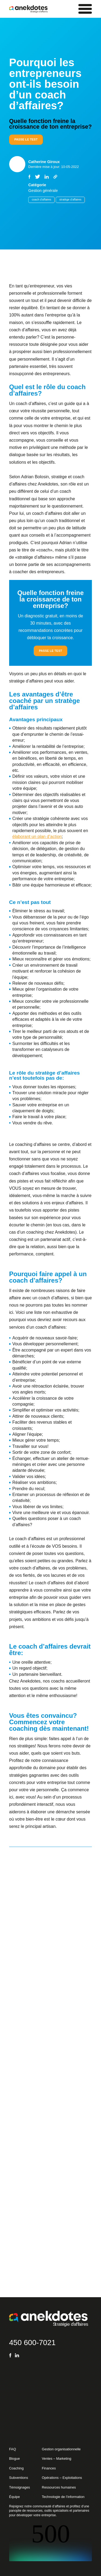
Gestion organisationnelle (61, 2449)
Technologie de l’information (63, 2497)
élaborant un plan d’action (37, 836)
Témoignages (19, 2487)
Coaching (16, 2468)
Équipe (14, 2497)
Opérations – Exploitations (62, 2478)
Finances (49, 2468)
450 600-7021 (32, 2342)
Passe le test (25, 139)
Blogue (14, 2459)
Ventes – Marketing (56, 2459)
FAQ (12, 2449)
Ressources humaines (59, 2487)
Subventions (18, 2478)
